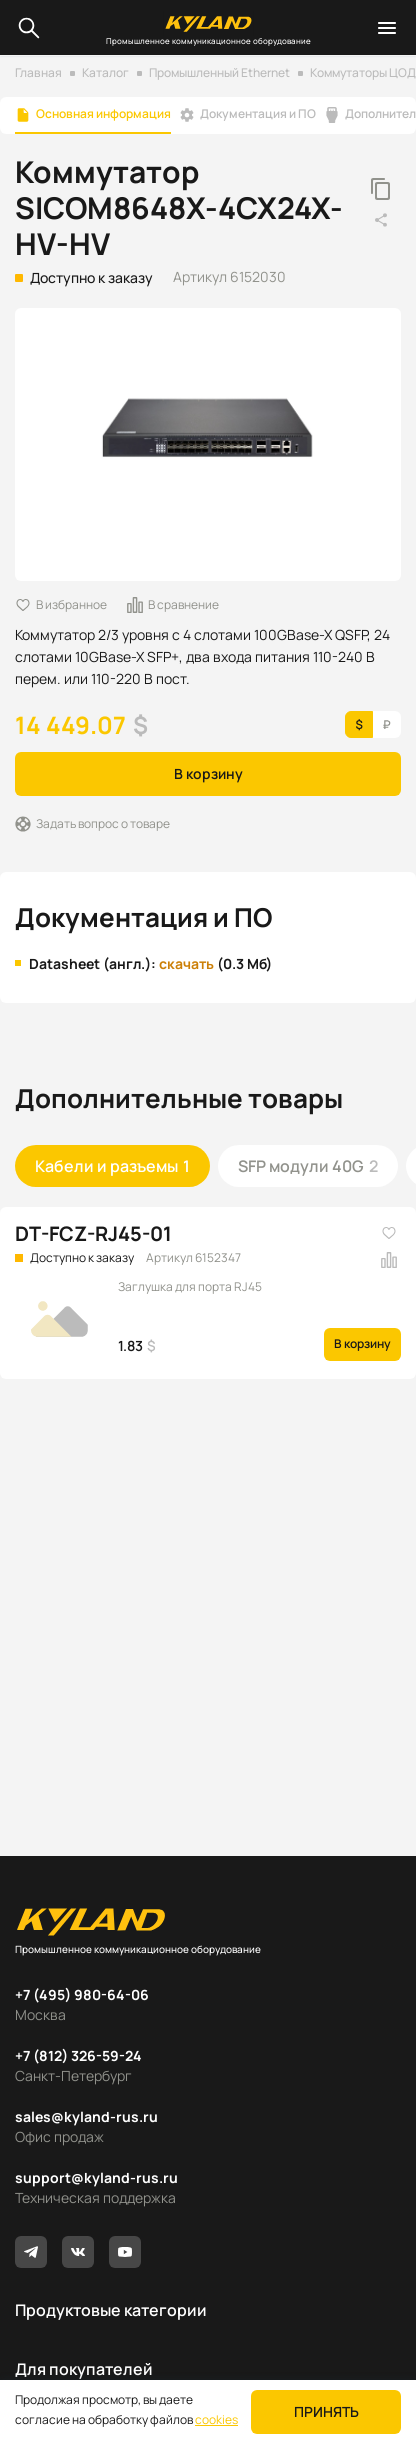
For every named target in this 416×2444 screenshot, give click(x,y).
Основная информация (103, 114)
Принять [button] (326, 2411)
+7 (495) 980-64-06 (82, 1994)
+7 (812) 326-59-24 (78, 2055)
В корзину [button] (208, 773)
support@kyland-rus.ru (96, 2177)
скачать (186, 963)
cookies (216, 2419)
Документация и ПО (258, 114)
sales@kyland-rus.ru (86, 2116)
